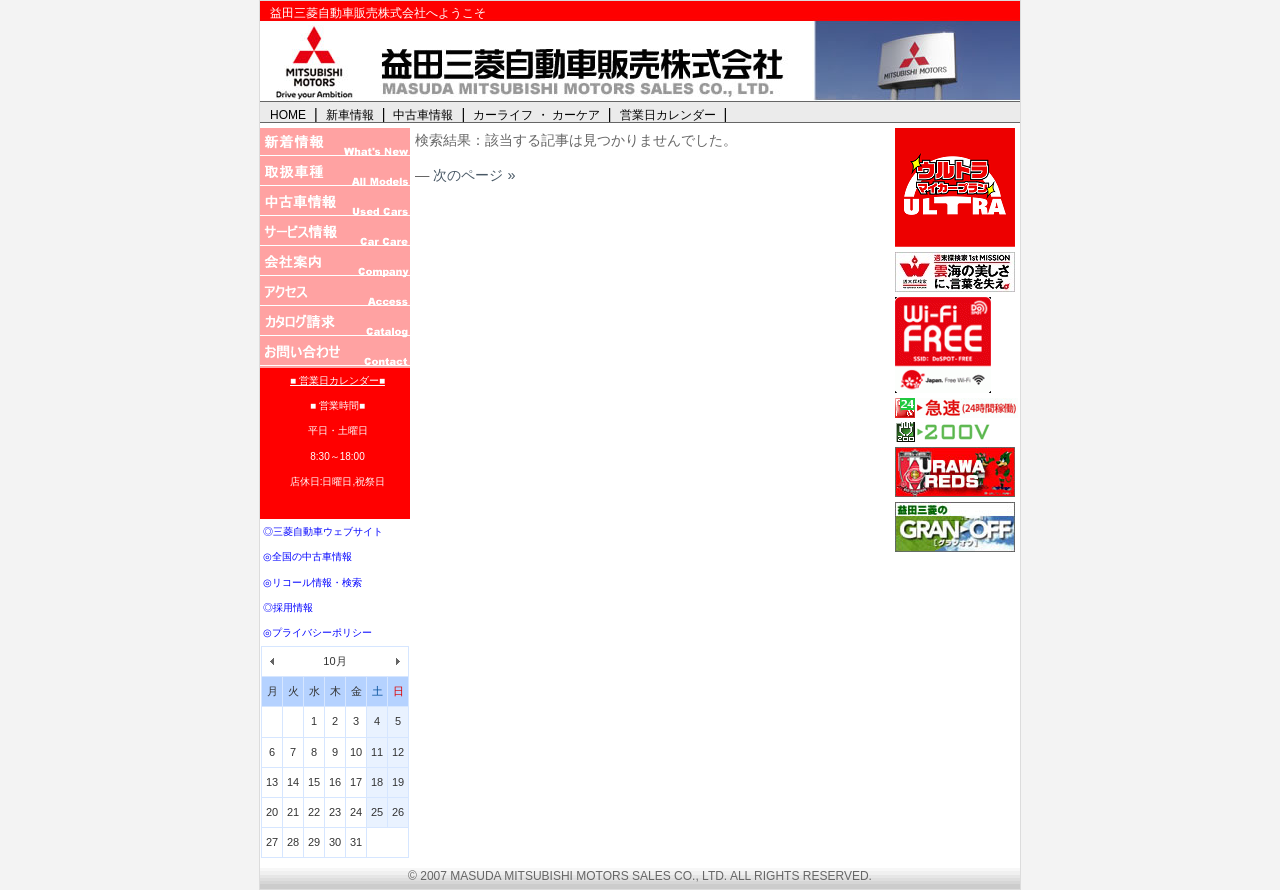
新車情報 (350, 115)
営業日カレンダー (668, 115)
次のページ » (474, 175)
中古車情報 (423, 115)
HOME (288, 115)
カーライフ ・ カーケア (536, 115)
